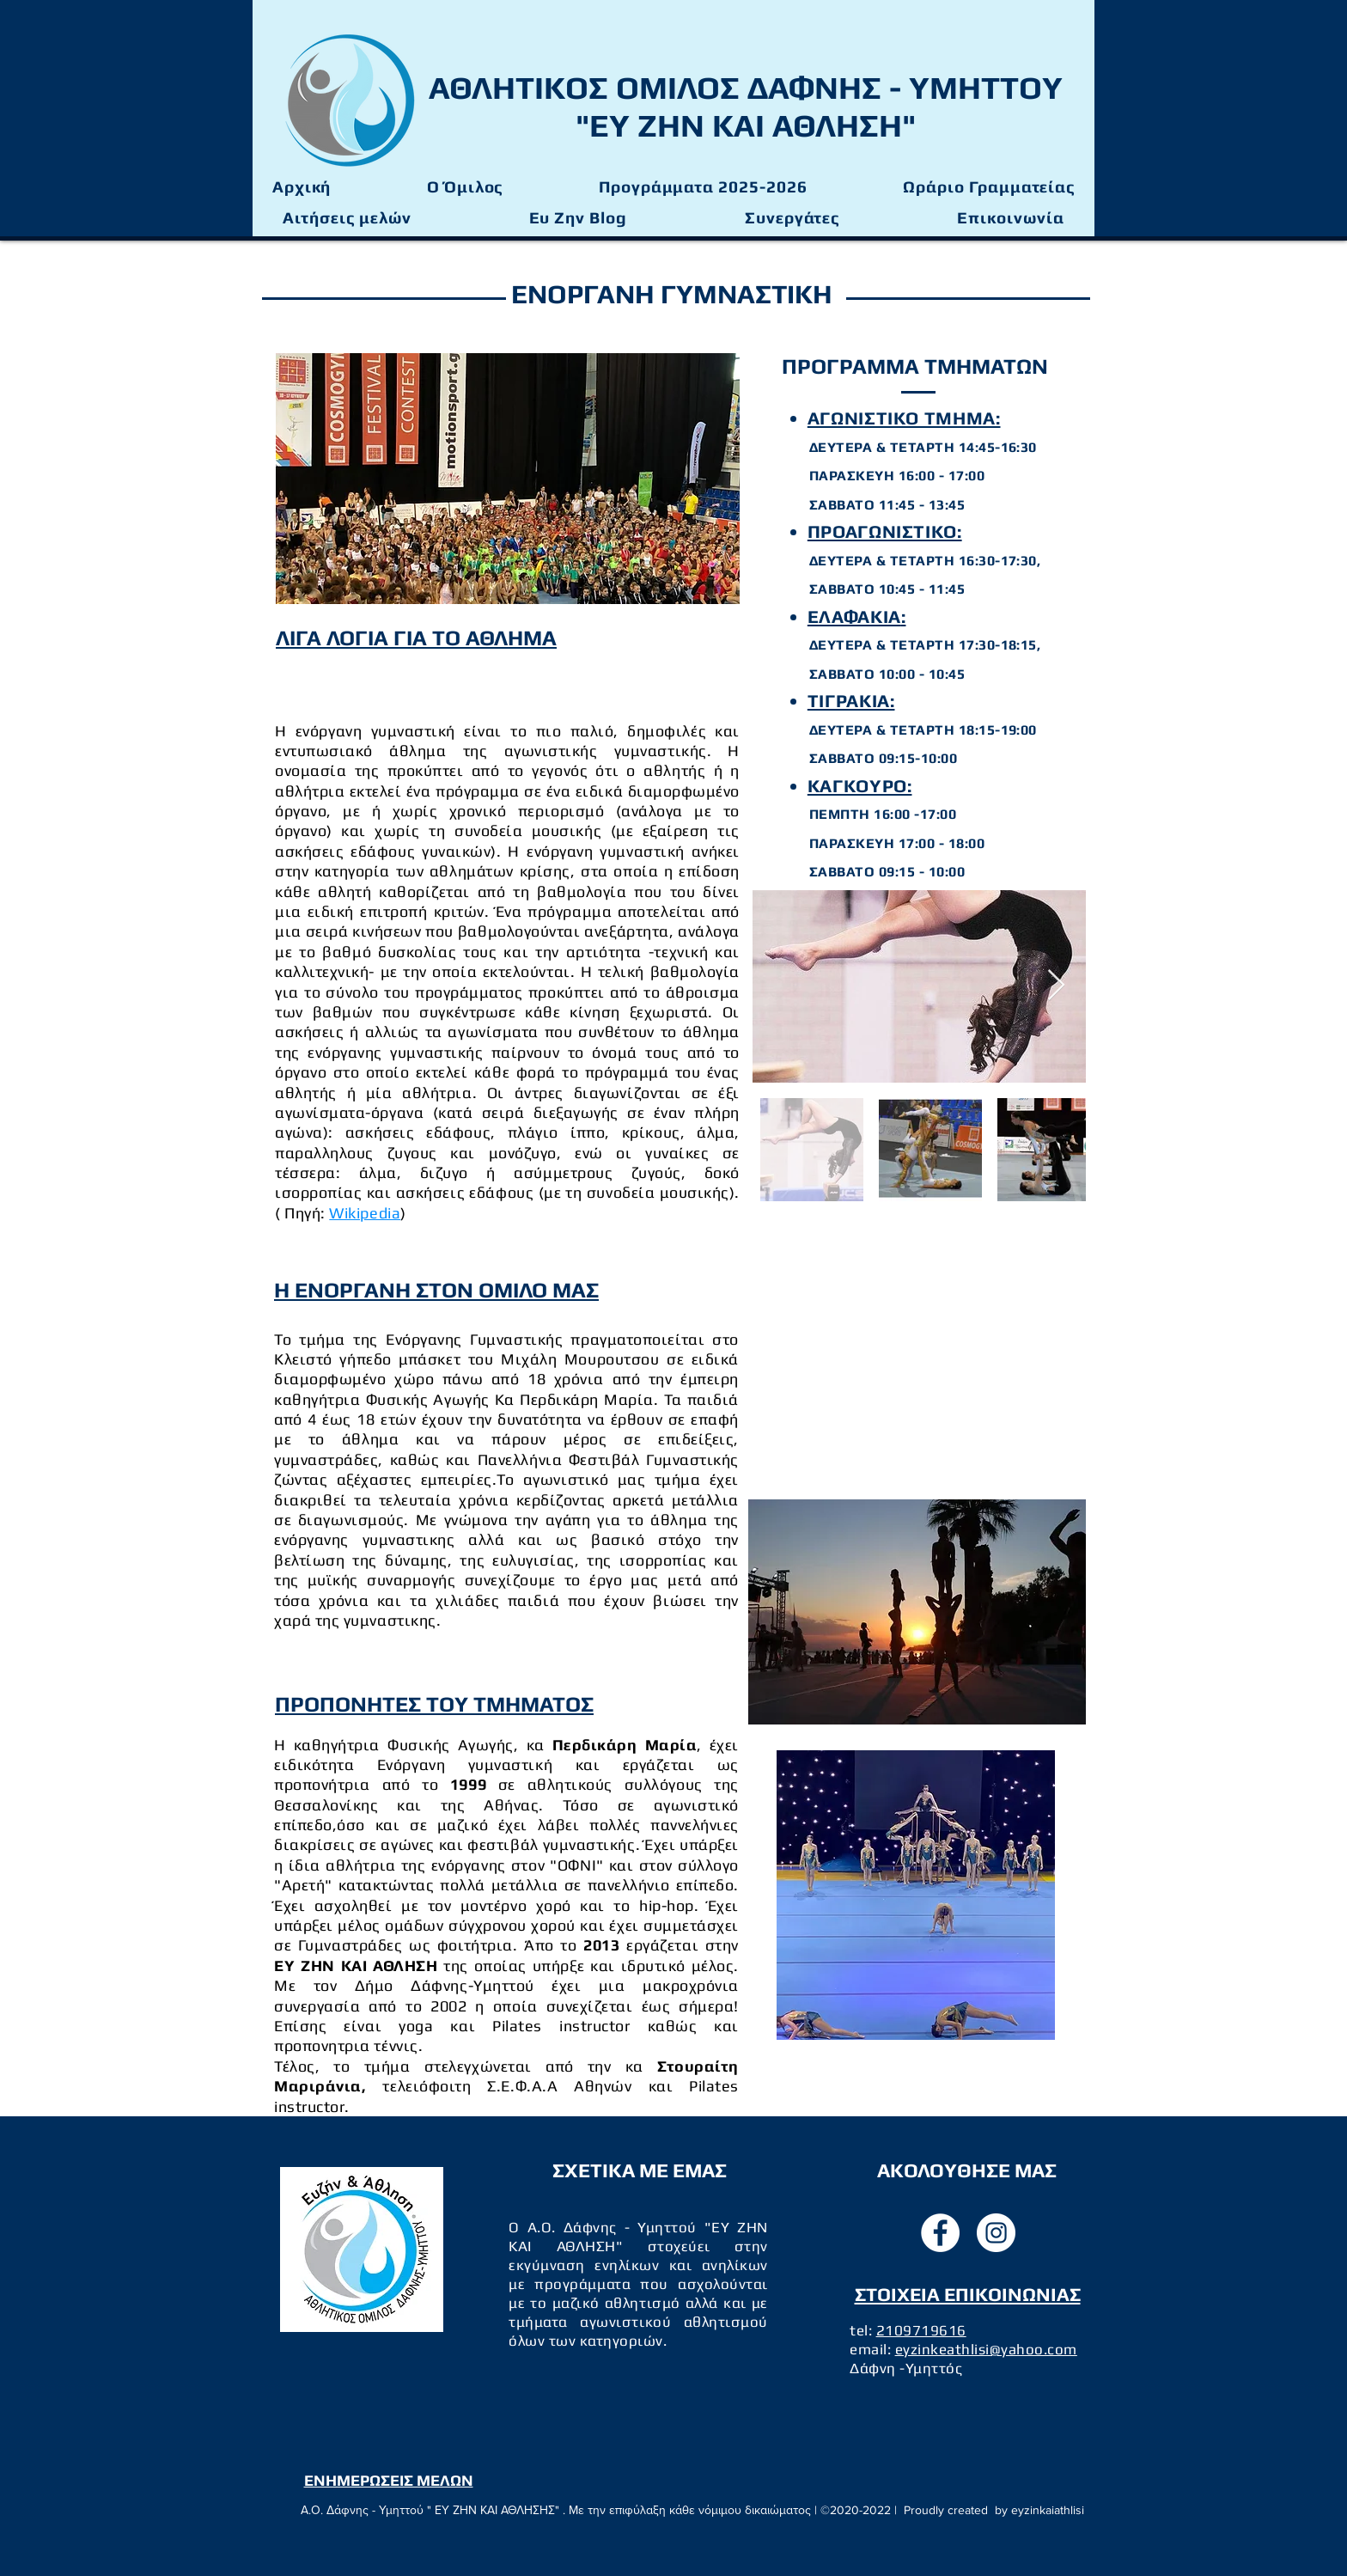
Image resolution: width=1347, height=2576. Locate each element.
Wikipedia (364, 1213)
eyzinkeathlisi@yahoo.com (986, 2349)
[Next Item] (1056, 986)
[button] (703, 187)
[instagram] (996, 2232)
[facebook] (940, 2232)
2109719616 (921, 2330)
